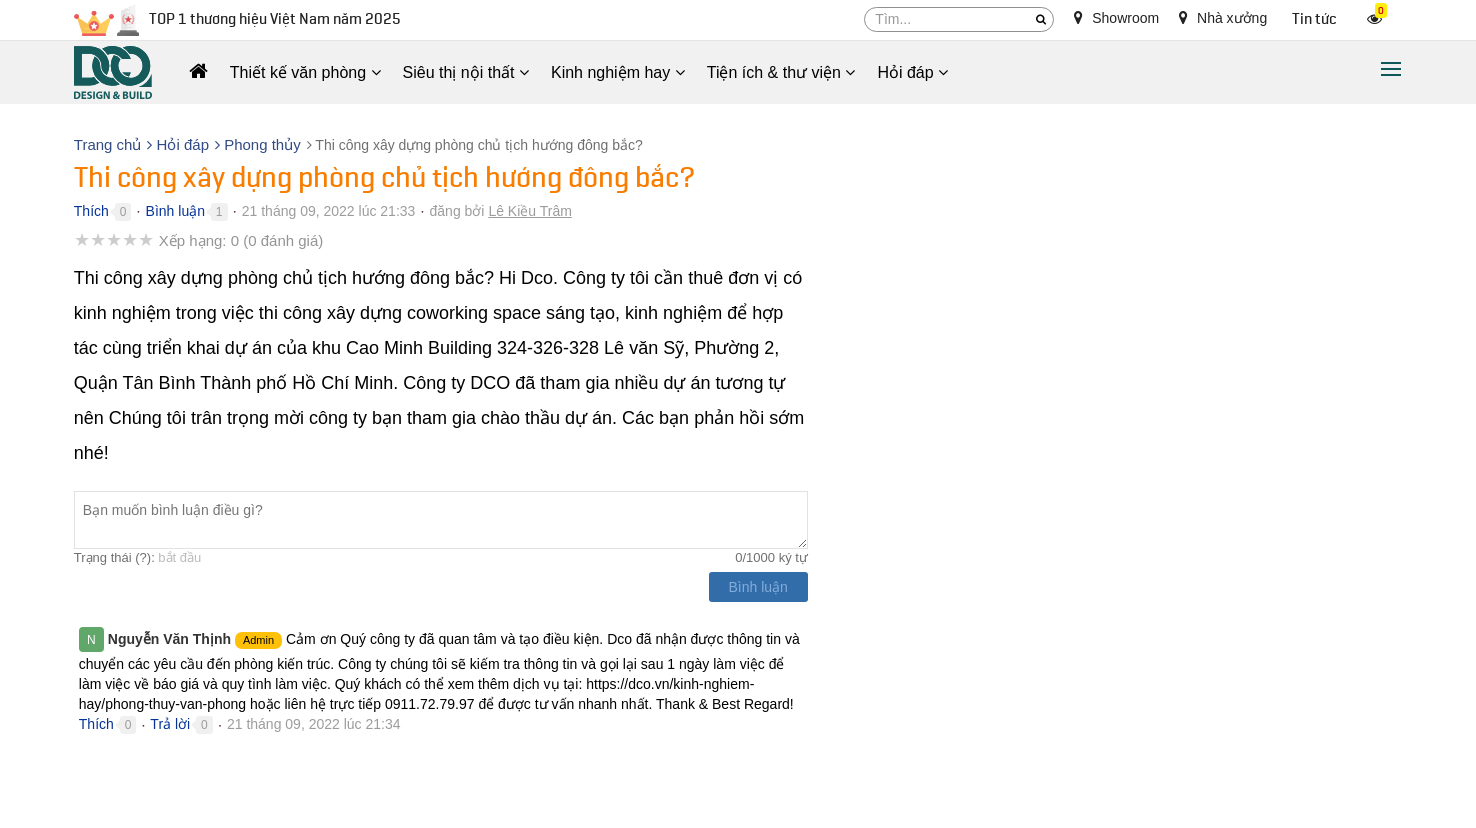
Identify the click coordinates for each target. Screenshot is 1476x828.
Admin (258, 640)
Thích (91, 211)
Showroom (1116, 18)
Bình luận (175, 211)
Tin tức (1314, 19)
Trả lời (170, 724)
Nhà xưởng (1223, 18)
